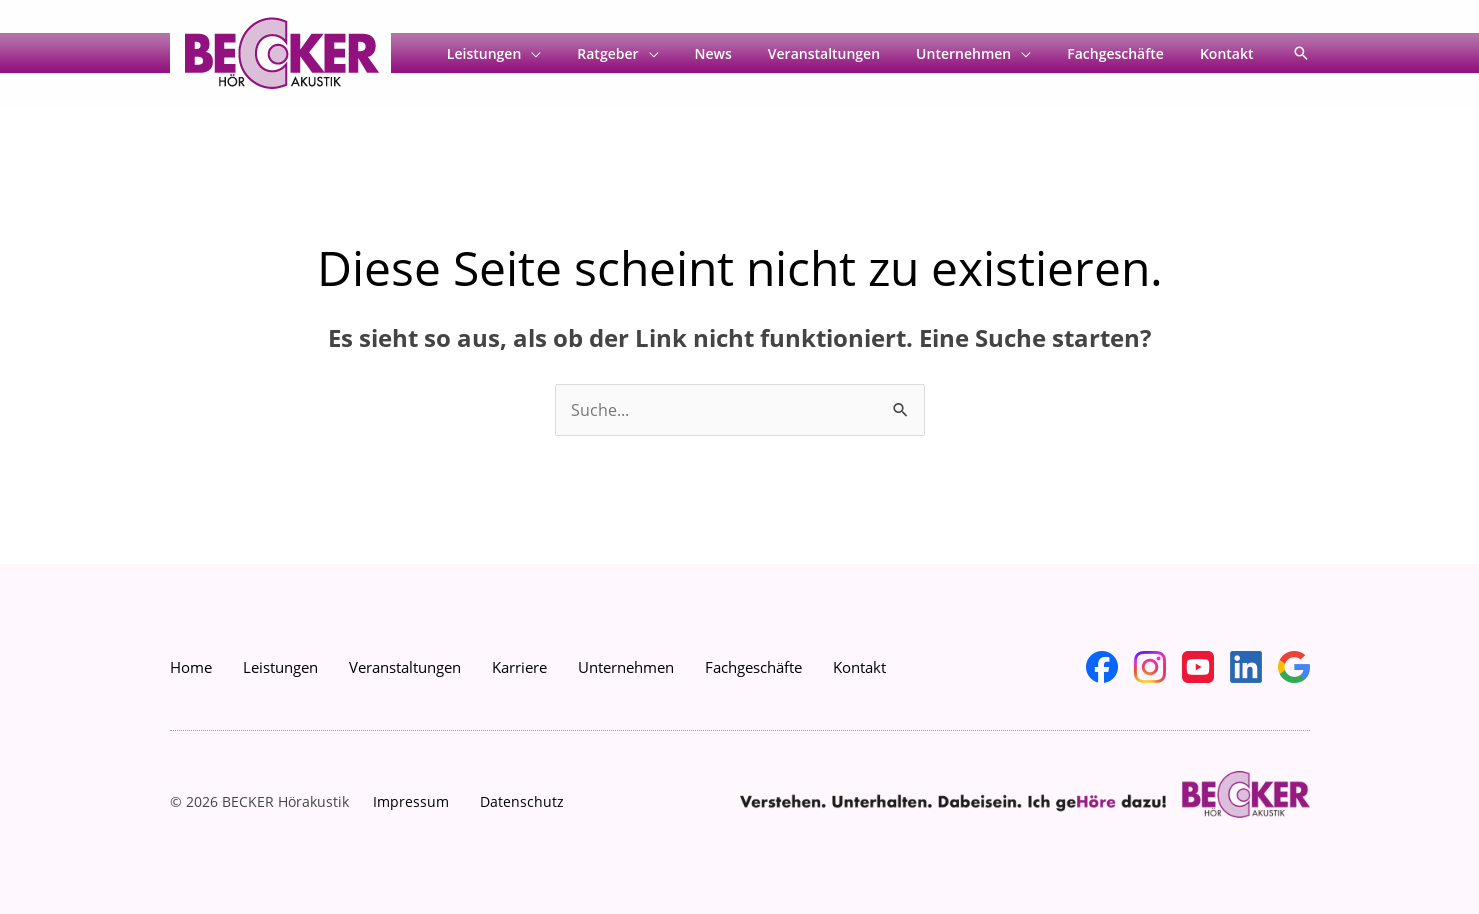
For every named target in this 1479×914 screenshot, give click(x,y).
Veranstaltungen (852, 54)
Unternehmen (983, 54)
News (749, 54)
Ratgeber (651, 54)
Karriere (519, 667)
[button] (1301, 53)
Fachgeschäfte (1127, 54)
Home (191, 667)
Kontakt (1231, 54)
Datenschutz (522, 801)
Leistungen (536, 54)
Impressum (411, 801)
